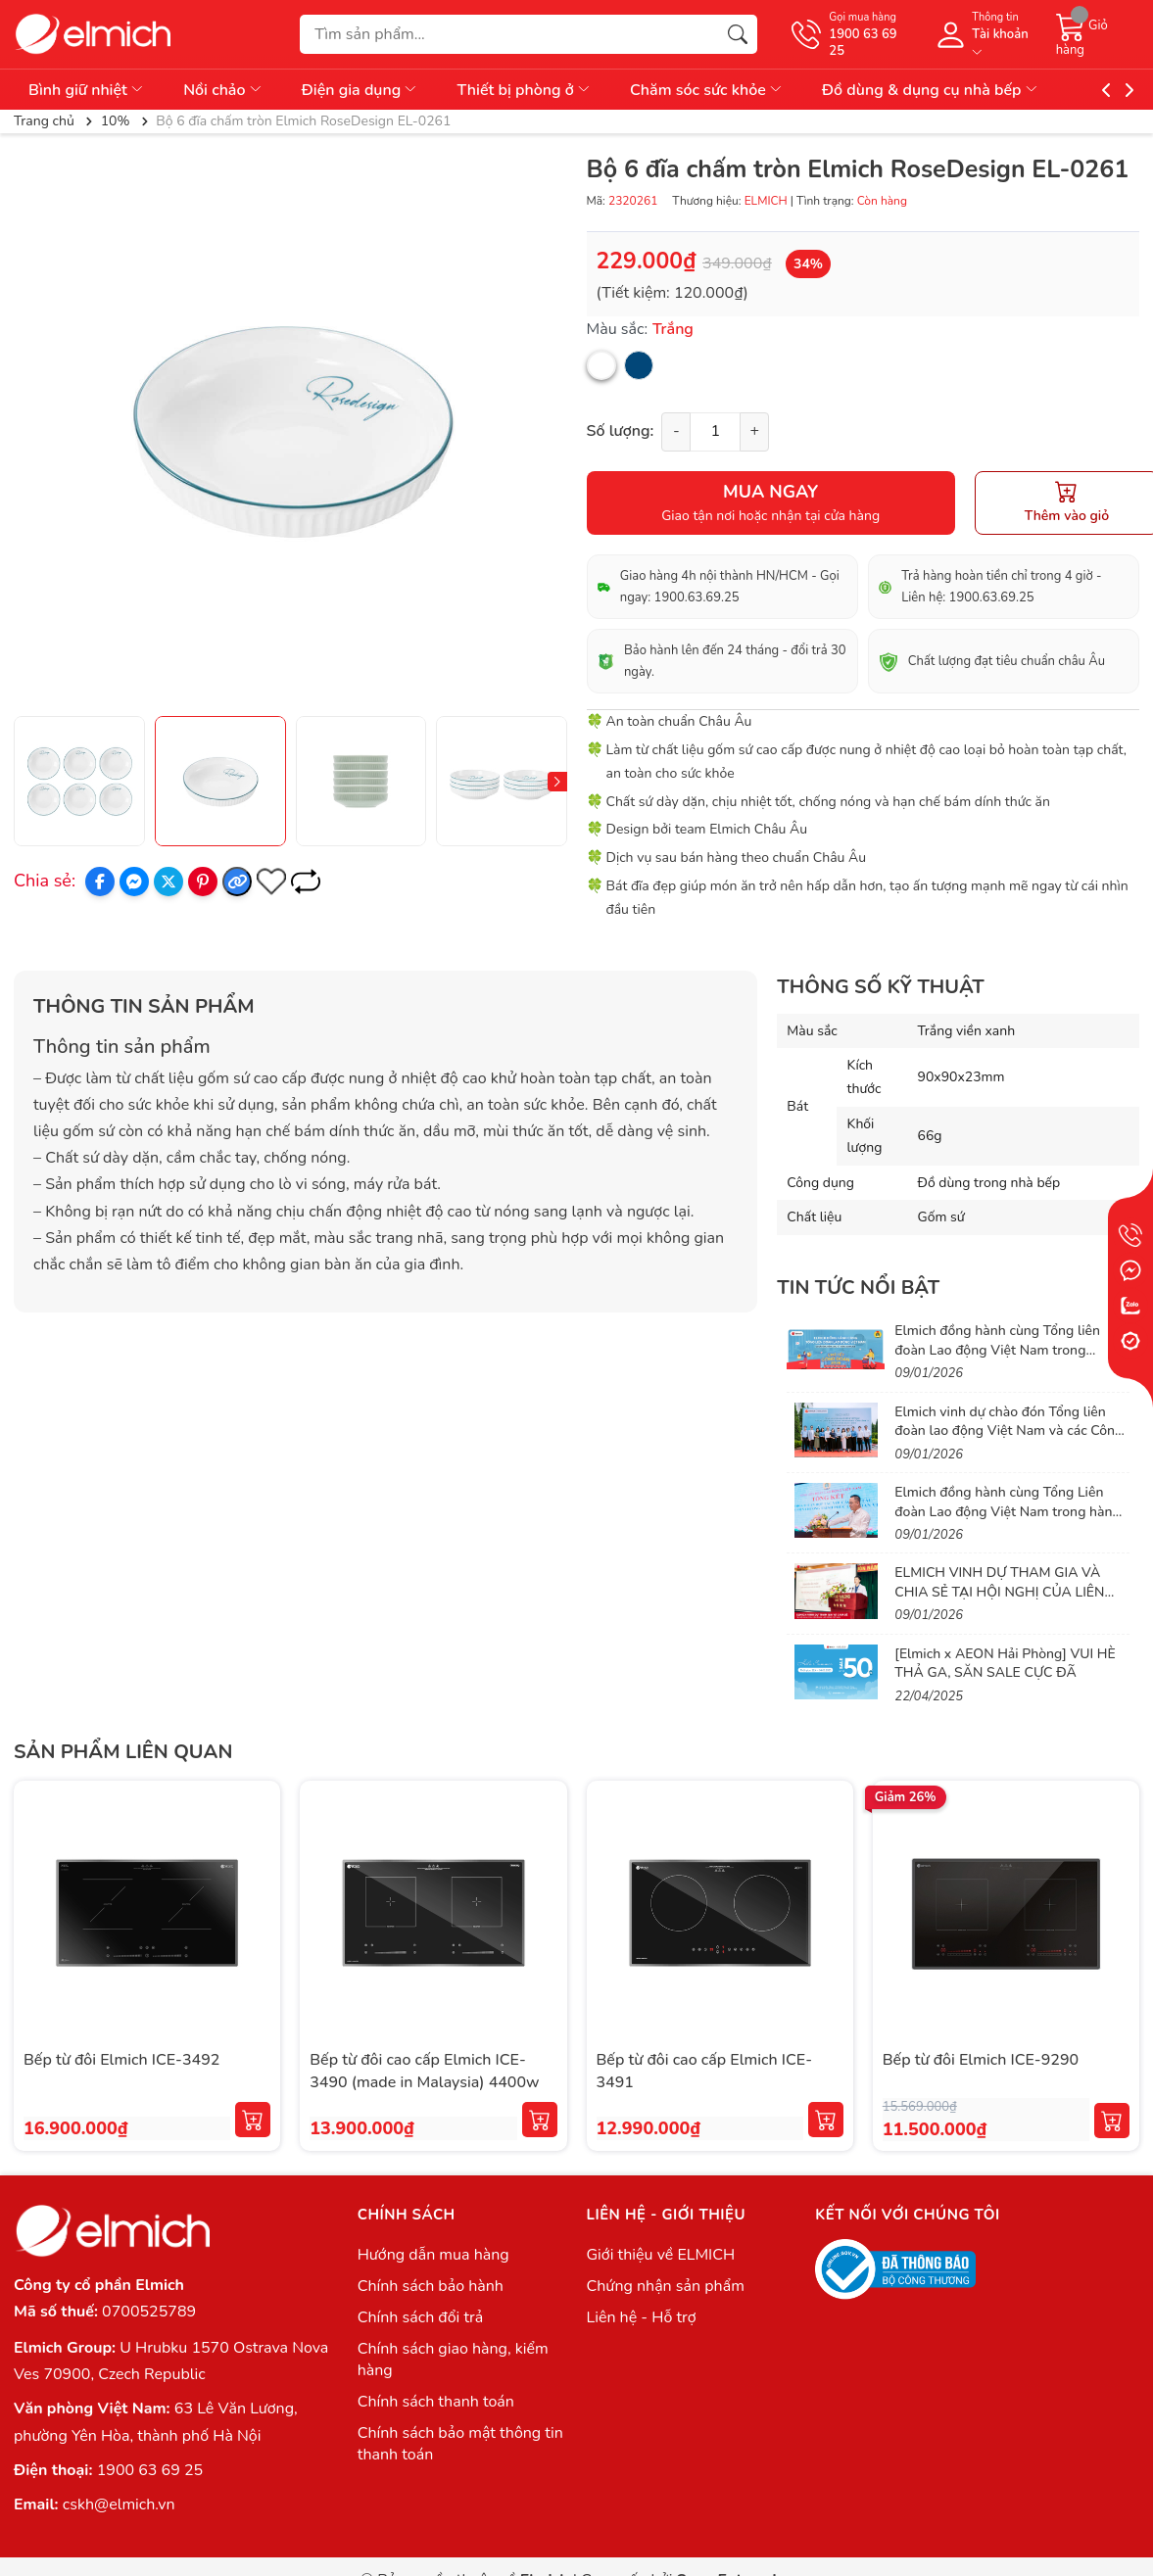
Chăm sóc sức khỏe (707, 90)
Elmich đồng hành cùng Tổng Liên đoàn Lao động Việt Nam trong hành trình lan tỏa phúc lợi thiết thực (1007, 1511)
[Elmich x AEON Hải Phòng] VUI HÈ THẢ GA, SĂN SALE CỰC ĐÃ (1004, 1664)
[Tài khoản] (985, 34)
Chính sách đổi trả (421, 2317)
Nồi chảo (223, 90)
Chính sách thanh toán (436, 2401)
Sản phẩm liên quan (123, 1752)
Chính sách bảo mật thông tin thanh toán (460, 2443)
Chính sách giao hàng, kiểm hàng (453, 2359)
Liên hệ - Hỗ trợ (641, 2317)
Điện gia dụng (360, 90)
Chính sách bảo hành (431, 2286)
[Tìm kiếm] (737, 34)
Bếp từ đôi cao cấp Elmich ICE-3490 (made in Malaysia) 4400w (424, 2070)
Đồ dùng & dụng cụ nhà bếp (930, 90)
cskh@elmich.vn (119, 2504)
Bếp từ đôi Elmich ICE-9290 (981, 2060)
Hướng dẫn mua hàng (433, 2255)
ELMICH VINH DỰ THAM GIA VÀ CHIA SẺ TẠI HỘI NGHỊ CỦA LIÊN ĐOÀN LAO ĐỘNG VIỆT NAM (999, 1591)
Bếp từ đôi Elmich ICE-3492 (121, 2060)
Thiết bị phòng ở (524, 90)
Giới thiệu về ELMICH (660, 2255)
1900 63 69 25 (150, 2470)
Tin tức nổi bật (858, 1287)
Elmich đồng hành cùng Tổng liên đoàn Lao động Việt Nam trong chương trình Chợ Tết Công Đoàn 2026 (997, 1359)
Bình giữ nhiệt (86, 90)
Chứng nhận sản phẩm (665, 2286)
